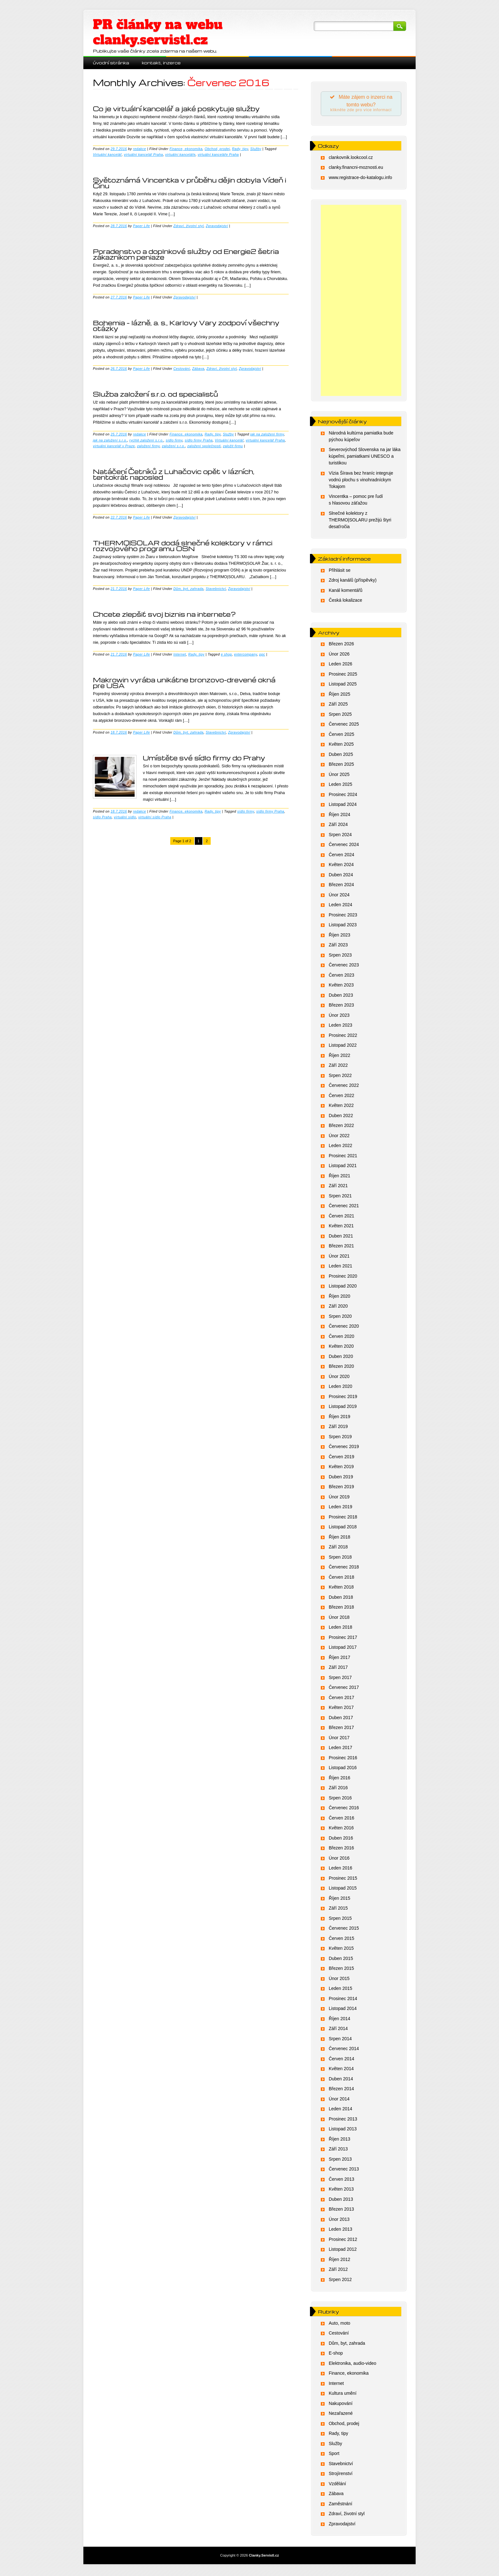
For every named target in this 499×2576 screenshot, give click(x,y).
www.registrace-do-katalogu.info (360, 179)
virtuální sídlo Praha (154, 817)
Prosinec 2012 (343, 2241)
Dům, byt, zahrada (188, 589)
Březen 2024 (341, 886)
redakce (139, 149)
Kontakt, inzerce (161, 62)
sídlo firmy (174, 440)
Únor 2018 (339, 1619)
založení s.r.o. (173, 446)
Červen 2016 (341, 1819)
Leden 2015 (340, 1990)
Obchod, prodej (217, 149)
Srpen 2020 (340, 1318)
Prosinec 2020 (343, 1278)
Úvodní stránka (111, 62)
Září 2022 (338, 1067)
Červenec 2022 (344, 1087)
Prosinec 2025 (343, 675)
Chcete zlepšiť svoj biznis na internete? (164, 614)
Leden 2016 (340, 1869)
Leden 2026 (340, 665)
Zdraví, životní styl (188, 226)
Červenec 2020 (344, 1328)
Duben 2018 (341, 1599)
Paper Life (141, 226)
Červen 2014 (341, 2060)
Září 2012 (338, 2271)
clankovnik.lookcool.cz (351, 159)
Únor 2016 (339, 1859)
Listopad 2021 (343, 1167)
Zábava (198, 368)
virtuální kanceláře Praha (218, 154)
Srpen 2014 (340, 2040)
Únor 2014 (339, 2100)
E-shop (336, 2354)
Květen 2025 (341, 746)
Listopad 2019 (343, 1408)
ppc (262, 654)
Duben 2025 (341, 756)
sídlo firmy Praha (199, 440)
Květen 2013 (341, 2190)
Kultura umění (342, 2395)
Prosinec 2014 (343, 2000)
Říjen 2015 (339, 1900)
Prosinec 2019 (343, 1398)
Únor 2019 (339, 1498)
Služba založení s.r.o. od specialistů (155, 394)
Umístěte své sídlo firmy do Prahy (204, 758)
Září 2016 (338, 1789)
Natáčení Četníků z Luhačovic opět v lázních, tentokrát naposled (173, 474)
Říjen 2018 (339, 1538)
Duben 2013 (341, 2201)
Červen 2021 (341, 1217)
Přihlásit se (339, 572)
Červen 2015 (341, 1940)
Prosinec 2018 (343, 1518)
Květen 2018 (341, 1588)
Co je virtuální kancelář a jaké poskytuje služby (176, 108)
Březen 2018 (341, 1608)
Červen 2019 (341, 1458)
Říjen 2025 (339, 696)
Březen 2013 (341, 2211)
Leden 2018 (340, 1629)
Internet (179, 654)
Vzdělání (337, 2485)
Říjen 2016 (339, 1779)
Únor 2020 (339, 1378)
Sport (334, 2455)
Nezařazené (341, 2415)
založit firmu (233, 446)
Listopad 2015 (343, 1889)
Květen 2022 (341, 1107)
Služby (255, 149)
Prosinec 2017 (343, 1639)
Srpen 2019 (340, 1438)
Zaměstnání (340, 2505)
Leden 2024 (340, 906)
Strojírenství (341, 2475)
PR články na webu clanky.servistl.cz (157, 32)
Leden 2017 (340, 1749)
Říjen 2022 (339, 1057)
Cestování (181, 368)
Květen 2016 (341, 1829)
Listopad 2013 (343, 2130)
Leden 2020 (340, 1388)
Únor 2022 (339, 1137)
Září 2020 (338, 1307)
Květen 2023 (341, 986)
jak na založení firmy (267, 434)
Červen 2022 (341, 1097)
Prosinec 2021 (343, 1157)
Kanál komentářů (345, 592)
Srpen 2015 (340, 1920)
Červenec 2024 (344, 846)
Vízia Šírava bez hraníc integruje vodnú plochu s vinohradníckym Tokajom (361, 481)
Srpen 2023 (340, 956)
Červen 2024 (341, 856)
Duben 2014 (341, 2080)
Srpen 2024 (340, 836)
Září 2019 (338, 1428)
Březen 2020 (341, 1368)
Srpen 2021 (340, 1197)
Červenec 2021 (344, 1207)
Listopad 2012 (343, 2251)
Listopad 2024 (343, 806)
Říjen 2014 (339, 2020)
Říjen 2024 (339, 816)
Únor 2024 (339, 896)
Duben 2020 (341, 1358)
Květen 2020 (341, 1348)
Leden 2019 (340, 1508)
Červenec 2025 (344, 725)
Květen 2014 (341, 2070)
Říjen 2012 (339, 2261)
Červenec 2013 (344, 2170)
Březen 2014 (341, 2090)
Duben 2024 (341, 876)
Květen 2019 (341, 1468)
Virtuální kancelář (107, 154)
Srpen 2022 (340, 1077)
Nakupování (341, 2405)
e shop (226, 654)
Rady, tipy (240, 149)
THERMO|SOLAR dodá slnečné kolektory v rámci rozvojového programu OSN (182, 546)
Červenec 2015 (344, 1930)
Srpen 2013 (340, 2160)
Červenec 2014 (344, 2050)
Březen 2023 (341, 1006)
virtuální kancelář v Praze (114, 446)
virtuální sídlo (125, 817)
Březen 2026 (341, 645)
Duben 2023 (341, 997)
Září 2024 (338, 826)
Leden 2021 (340, 1267)
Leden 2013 (340, 2231)
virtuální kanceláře (180, 154)
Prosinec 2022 (343, 1037)
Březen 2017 (341, 1729)
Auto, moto (339, 2325)
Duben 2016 (341, 1839)
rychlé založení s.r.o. (146, 440)
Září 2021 (338, 1187)
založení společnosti (204, 446)
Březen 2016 (341, 1849)
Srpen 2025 (340, 716)
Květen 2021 (341, 1227)
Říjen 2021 (339, 1177)
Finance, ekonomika (186, 149)
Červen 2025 (341, 736)
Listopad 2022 (343, 1047)
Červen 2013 (341, 2181)
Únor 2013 (339, 2221)
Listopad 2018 (343, 1528)
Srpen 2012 (340, 2281)
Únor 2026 (339, 655)
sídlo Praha (102, 817)
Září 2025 (338, 705)
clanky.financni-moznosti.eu (356, 169)
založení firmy (148, 446)
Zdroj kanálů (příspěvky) (352, 582)
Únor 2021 (339, 1257)
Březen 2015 (341, 1970)
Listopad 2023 (343, 926)
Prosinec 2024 (343, 796)
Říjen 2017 (339, 1659)
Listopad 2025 (343, 685)
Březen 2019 (341, 1488)
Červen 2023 (341, 976)
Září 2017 (338, 1669)
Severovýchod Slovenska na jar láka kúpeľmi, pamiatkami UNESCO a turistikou (365, 458)
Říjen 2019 (339, 1418)
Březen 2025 (341, 766)
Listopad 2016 (343, 1769)
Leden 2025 (340, 786)
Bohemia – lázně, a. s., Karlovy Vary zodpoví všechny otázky (186, 326)
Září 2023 (338, 946)
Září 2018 (338, 1548)
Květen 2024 (341, 866)
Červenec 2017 (344, 1689)
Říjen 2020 (339, 1298)
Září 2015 (338, 1909)
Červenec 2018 (344, 1568)
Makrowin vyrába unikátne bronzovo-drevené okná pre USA (184, 683)
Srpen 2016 (340, 1799)
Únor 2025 (339, 776)
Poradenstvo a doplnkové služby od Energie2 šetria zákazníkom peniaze (186, 254)
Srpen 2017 (340, 1679)
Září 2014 (338, 2030)
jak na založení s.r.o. (110, 440)
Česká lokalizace (345, 602)
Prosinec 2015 (343, 1880)
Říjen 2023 (339, 936)
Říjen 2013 (339, 2140)
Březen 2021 (341, 1247)
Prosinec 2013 (343, 2120)
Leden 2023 (340, 1027)
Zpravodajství (217, 226)
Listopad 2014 (343, 2010)
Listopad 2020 (343, 1287)
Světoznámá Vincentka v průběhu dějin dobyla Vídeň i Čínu (189, 183)
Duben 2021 (341, 1237)
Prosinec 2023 (343, 916)
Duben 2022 (341, 1117)
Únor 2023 (339, 1017)
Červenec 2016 (344, 1809)
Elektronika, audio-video (352, 2365)
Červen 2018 (341, 1579)
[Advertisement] (361, 302)
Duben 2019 (341, 1478)
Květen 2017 (341, 1709)
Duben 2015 (341, 1960)
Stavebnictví (216, 589)
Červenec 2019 (344, 1448)
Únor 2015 (339, 1980)
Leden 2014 (340, 2110)
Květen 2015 (341, 1950)
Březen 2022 (341, 1127)
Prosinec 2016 (343, 1759)
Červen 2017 (341, 1699)
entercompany (245, 654)
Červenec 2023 (344, 966)
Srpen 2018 (340, 1558)
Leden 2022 (340, 1147)
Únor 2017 (339, 1739)
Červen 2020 (341, 1338)
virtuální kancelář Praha (143, 154)
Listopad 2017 (343, 1649)
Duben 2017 (341, 1719)
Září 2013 (338, 2150)
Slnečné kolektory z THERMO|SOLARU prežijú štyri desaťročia (360, 522)
